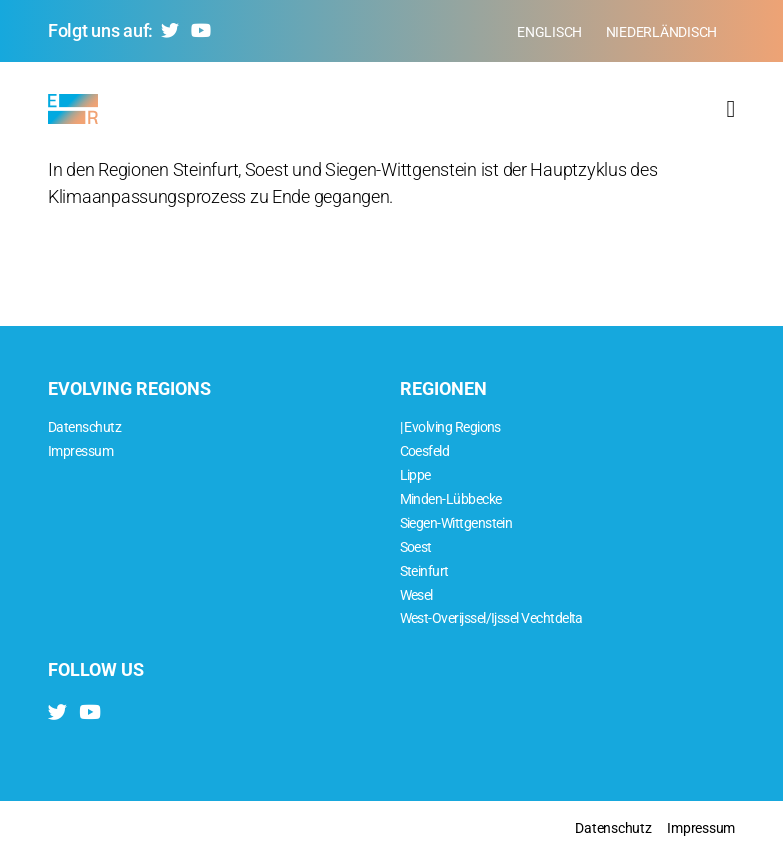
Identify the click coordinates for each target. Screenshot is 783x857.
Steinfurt (424, 571)
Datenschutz (84, 427)
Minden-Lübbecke (451, 499)
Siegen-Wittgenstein (456, 523)
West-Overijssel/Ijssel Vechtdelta (491, 618)
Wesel (416, 595)
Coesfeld (425, 451)
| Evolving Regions (450, 427)
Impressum (80, 451)
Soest (416, 547)
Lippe (415, 475)
